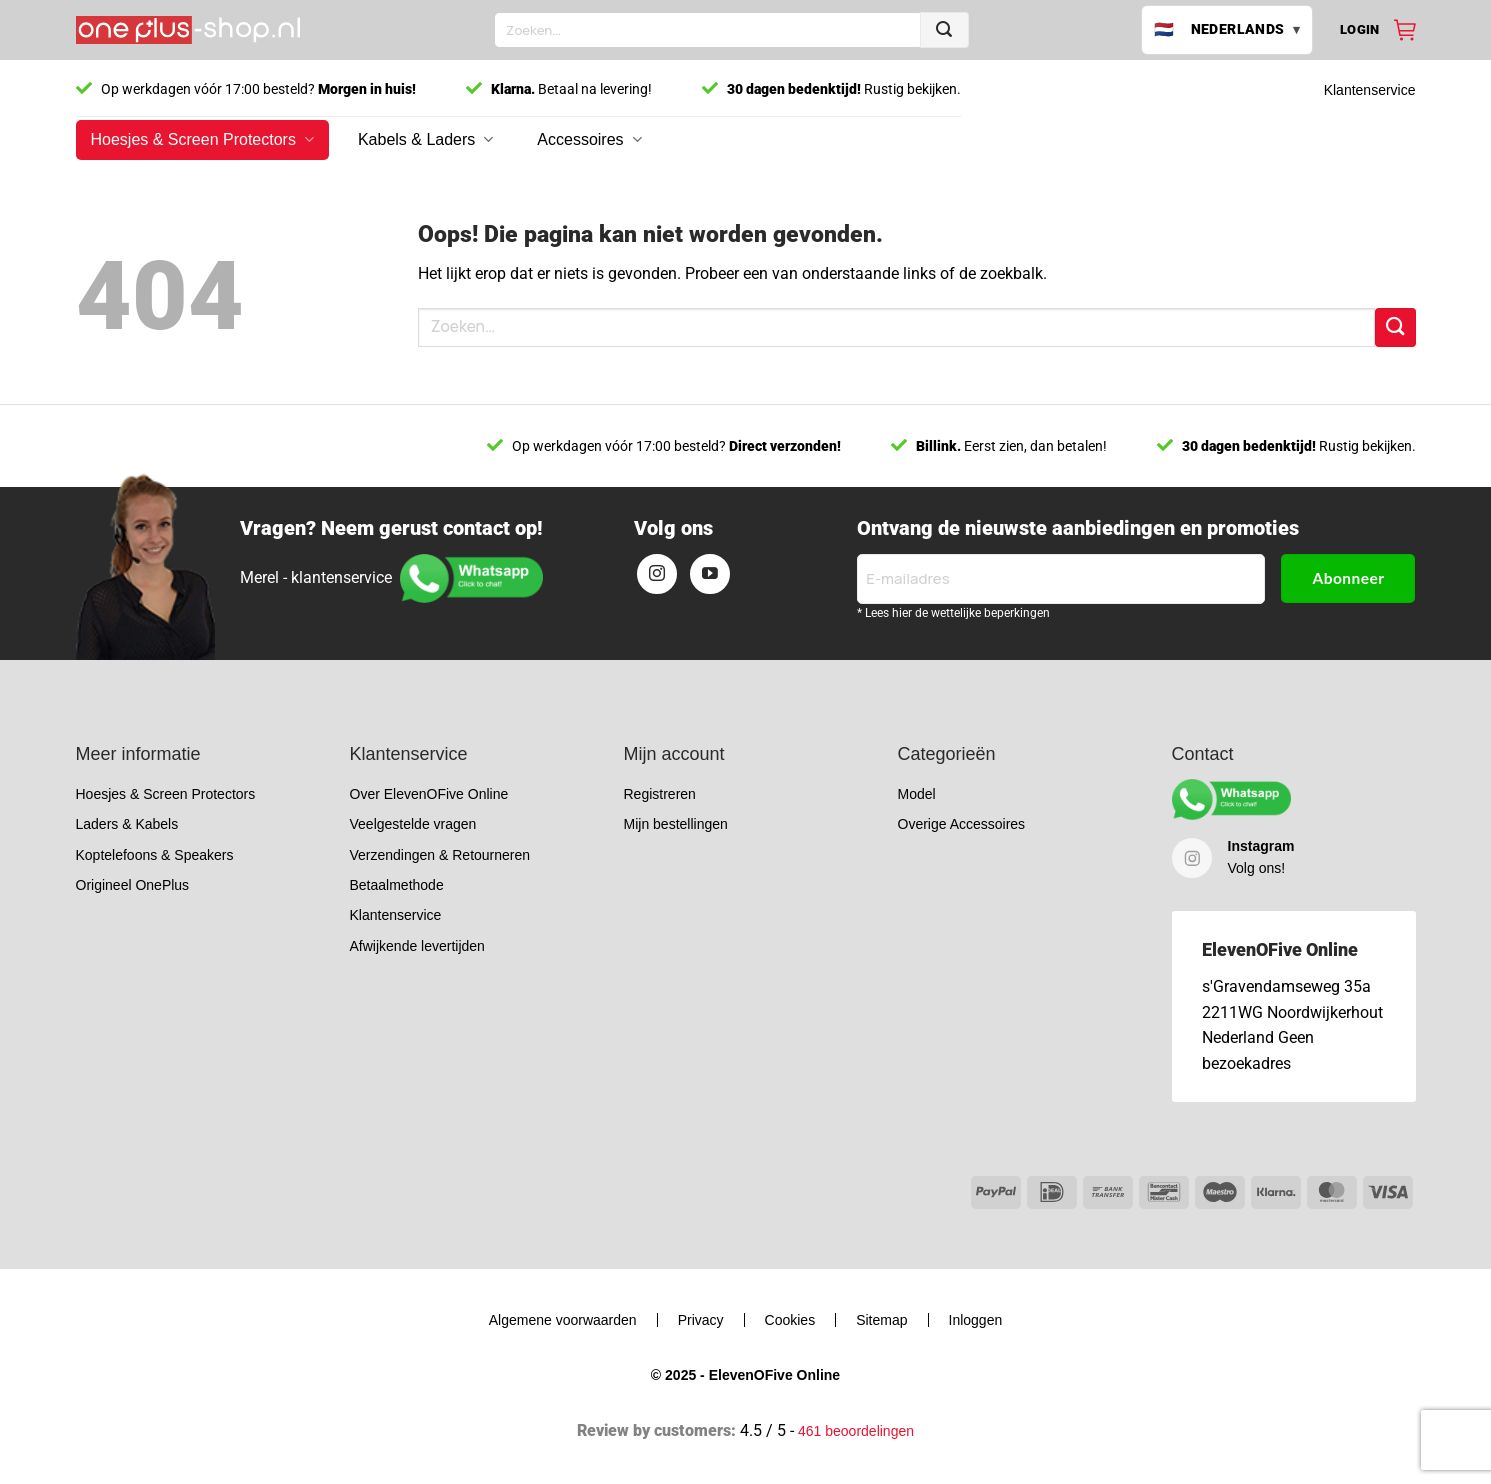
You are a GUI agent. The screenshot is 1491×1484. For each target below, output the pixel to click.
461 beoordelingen (856, 1431)
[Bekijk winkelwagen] (1405, 30)
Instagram (1261, 846)
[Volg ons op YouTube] (710, 574)
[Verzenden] (944, 30)
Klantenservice (1370, 90)
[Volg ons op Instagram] (657, 574)
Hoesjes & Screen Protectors (202, 139)
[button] (1359, 30)
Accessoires (589, 139)
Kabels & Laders (425, 139)
